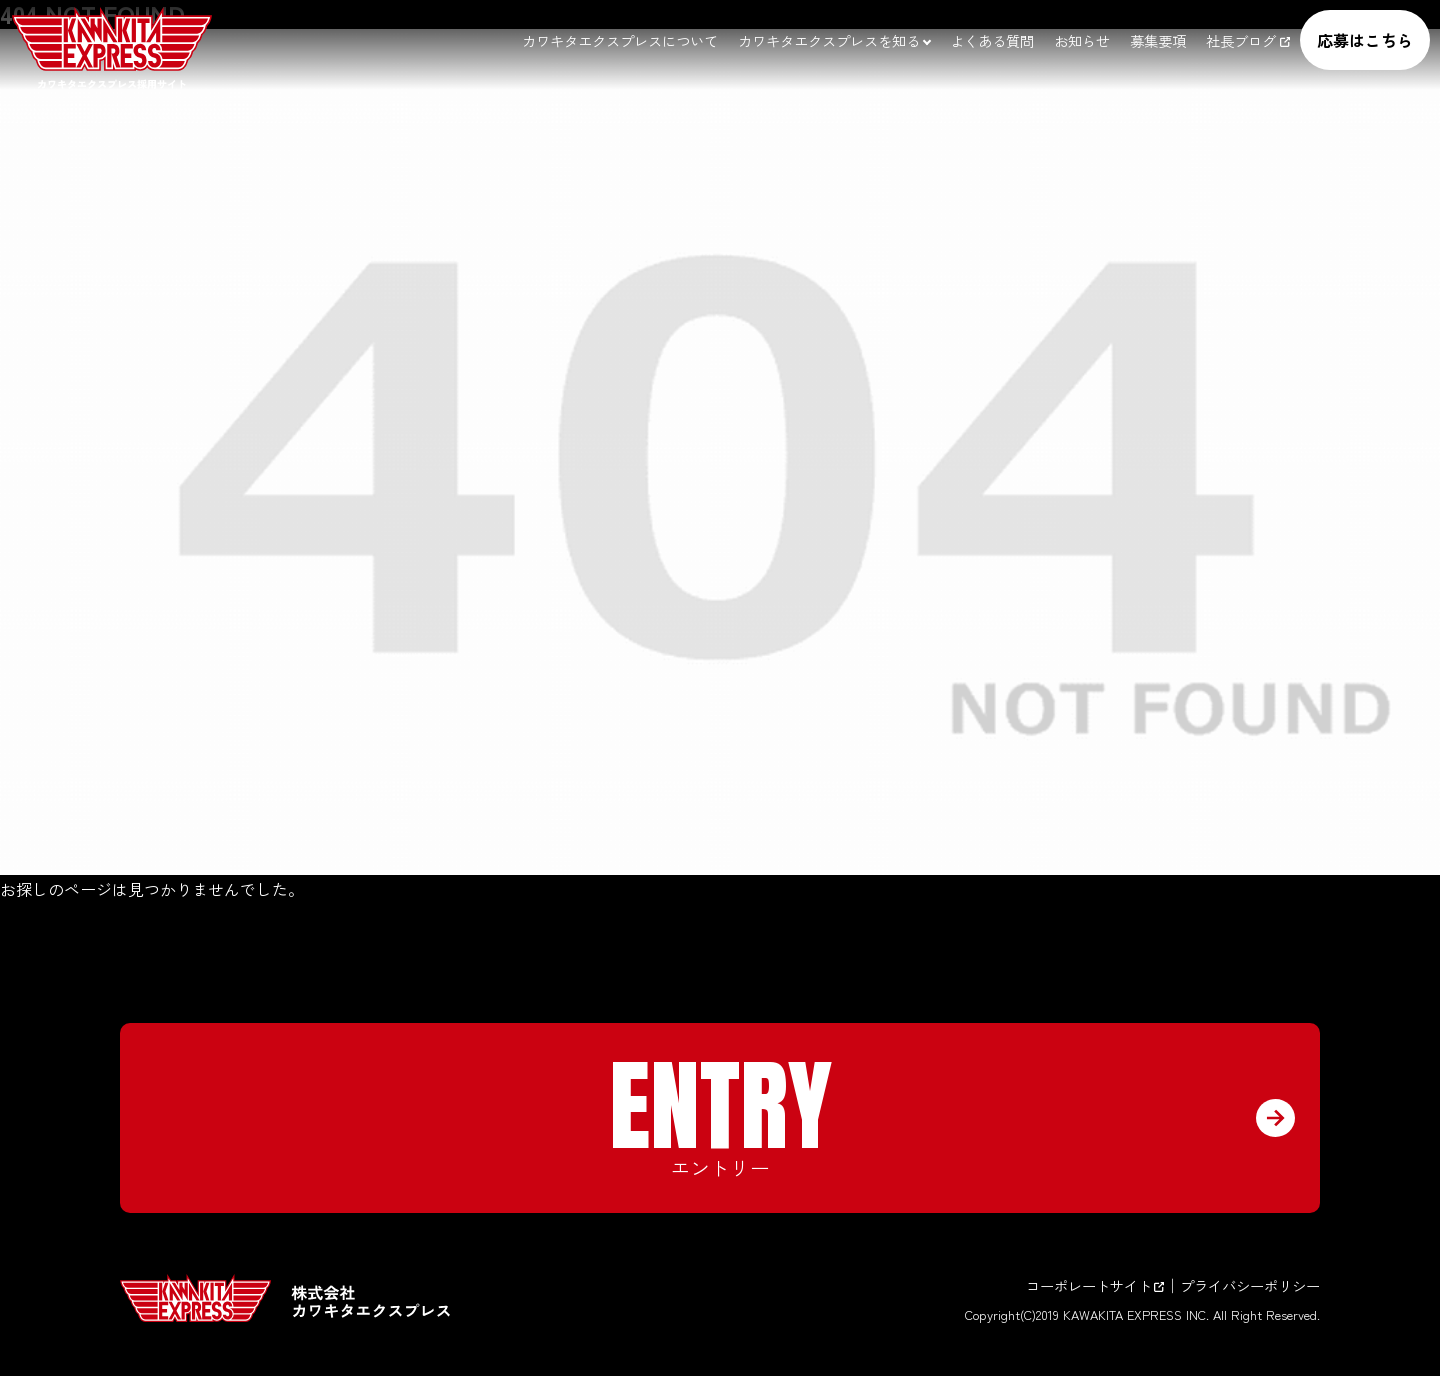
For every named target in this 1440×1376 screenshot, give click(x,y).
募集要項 (1158, 40)
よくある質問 (992, 40)
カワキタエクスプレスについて (620, 40)
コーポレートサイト (1095, 1285)
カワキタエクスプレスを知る (829, 40)
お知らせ (1082, 40)
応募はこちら (1365, 40)
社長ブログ (1248, 40)
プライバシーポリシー (1250, 1285)
